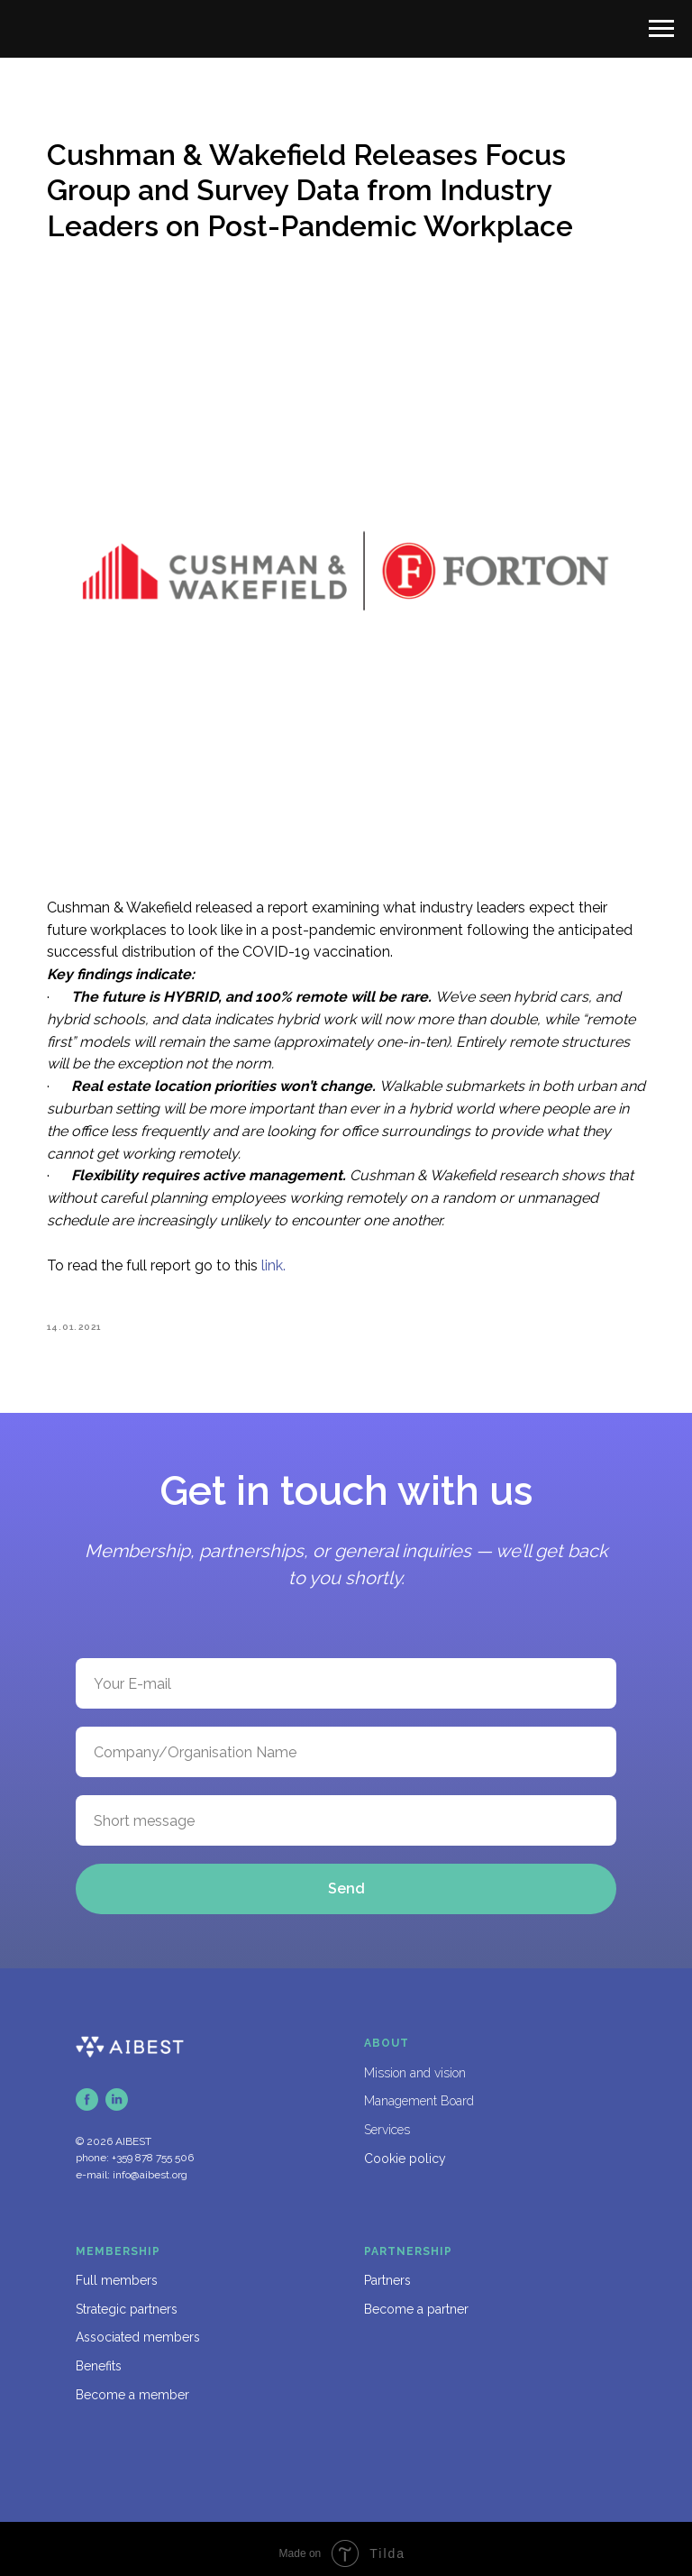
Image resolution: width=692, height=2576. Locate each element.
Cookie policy (405, 2148)
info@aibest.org (150, 2165)
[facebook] (87, 2089)
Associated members (138, 2328)
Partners (387, 2270)
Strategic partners (127, 2299)
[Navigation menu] (661, 29)
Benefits (99, 2356)
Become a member (132, 2385)
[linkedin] (116, 2089)
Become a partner (416, 2299)
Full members (117, 2270)
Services (387, 2120)
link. (284, 1249)
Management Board (419, 2092)
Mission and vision (415, 2063)
